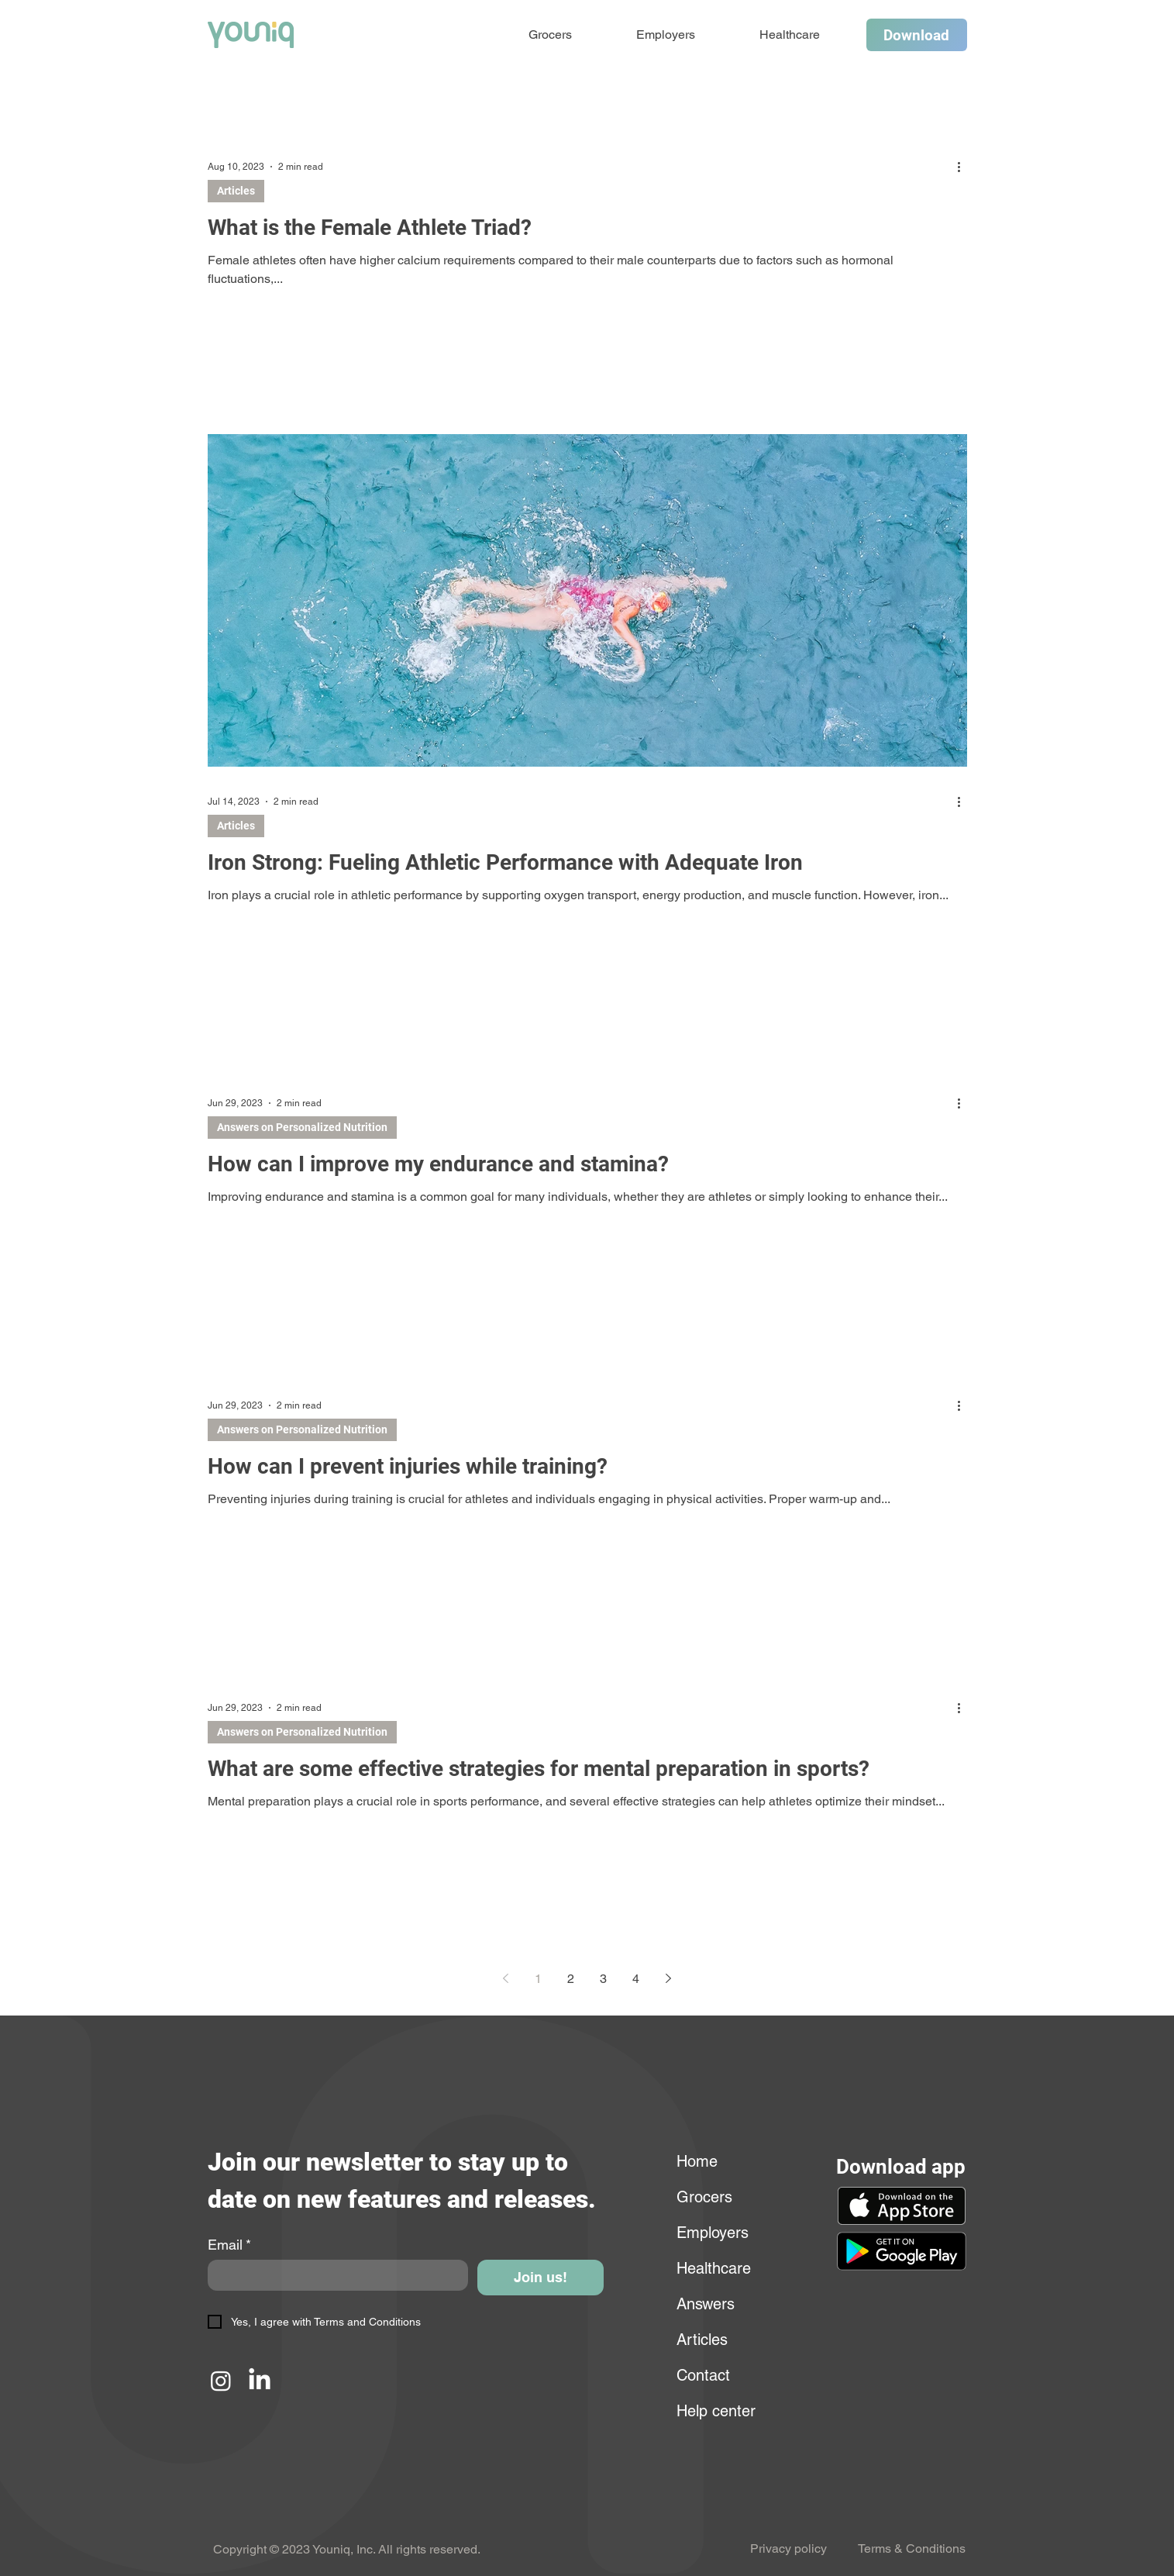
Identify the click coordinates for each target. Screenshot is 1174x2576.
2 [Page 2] (570, 1978)
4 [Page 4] (635, 1978)
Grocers (704, 2197)
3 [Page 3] (603, 1978)
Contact (703, 2375)
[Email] (334, 2275)
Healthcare (714, 2268)
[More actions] (964, 166)
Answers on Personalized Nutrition (302, 1127)
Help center (714, 2411)
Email (229, 2245)
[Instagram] (221, 2380)
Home (697, 2161)
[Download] (916, 35)
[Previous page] (506, 1978)
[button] (901, 2251)
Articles (236, 190)
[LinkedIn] (259, 2380)
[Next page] (669, 1978)
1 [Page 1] (538, 1978)
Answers (706, 2304)
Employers (713, 2232)
